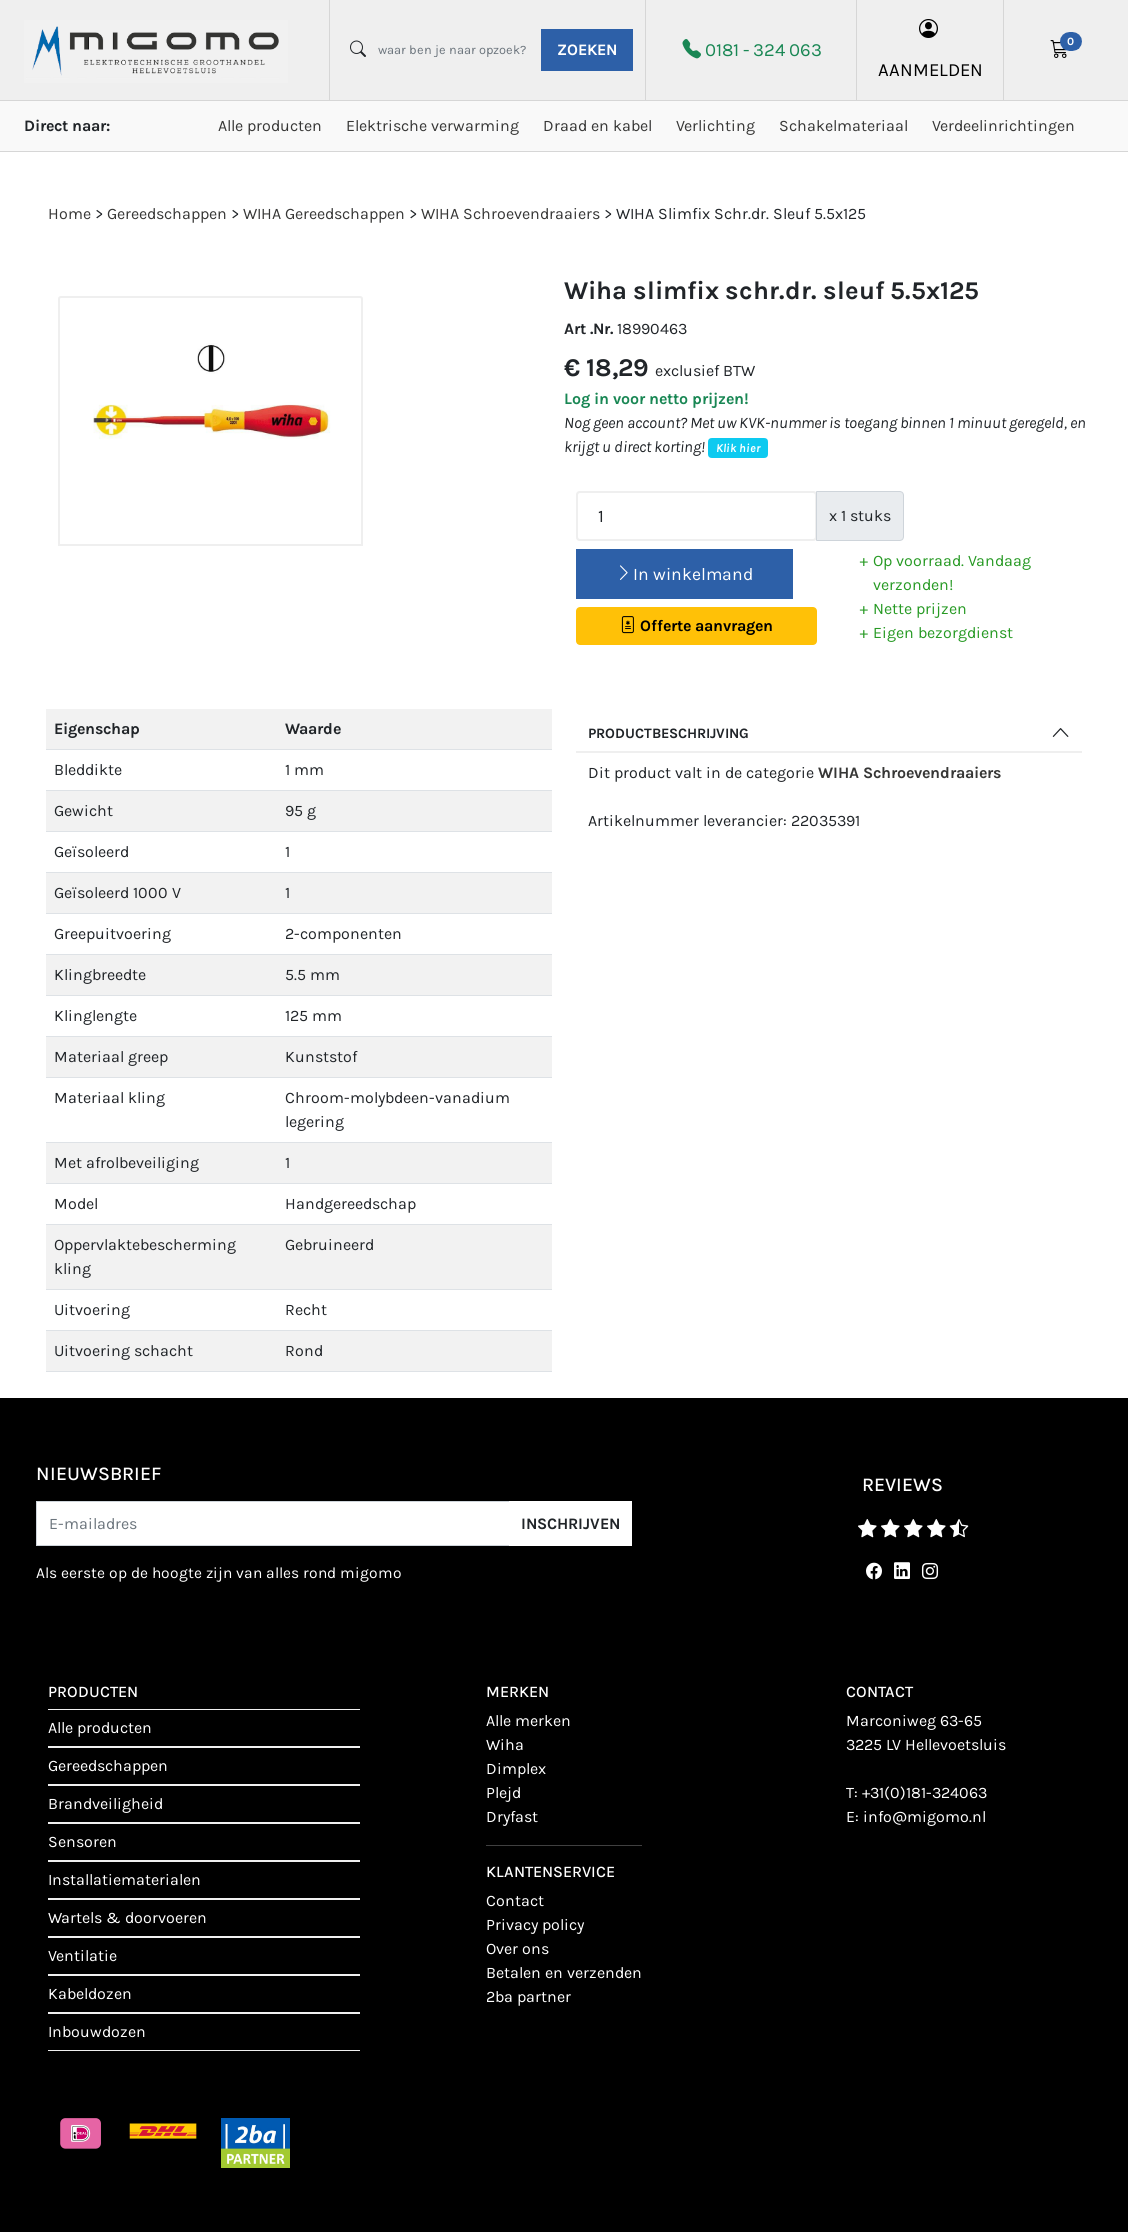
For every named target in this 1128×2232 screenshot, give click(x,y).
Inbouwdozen (97, 2031)
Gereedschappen (108, 1765)
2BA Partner (528, 1996)
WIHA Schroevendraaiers (909, 772)
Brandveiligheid (105, 1803)
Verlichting (715, 125)
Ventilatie (82, 1955)
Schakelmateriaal (843, 125)
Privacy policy (535, 1924)
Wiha (505, 1744)
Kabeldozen (90, 1993)
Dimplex (516, 1768)
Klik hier (738, 448)
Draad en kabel (597, 125)
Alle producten (270, 125)
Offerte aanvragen (696, 625)
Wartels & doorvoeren (127, 1917)
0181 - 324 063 (763, 50)
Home (69, 213)
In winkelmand (684, 574)
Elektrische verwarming (432, 125)
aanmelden (930, 50)
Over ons (517, 1948)
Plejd (503, 1792)
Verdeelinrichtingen (1003, 125)
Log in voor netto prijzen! (656, 398)
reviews (902, 1484)
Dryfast (512, 1816)
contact (515, 1900)
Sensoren (82, 1841)
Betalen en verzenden (564, 1972)
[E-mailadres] (273, 1523)
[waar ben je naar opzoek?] (452, 50)
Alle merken (528, 1720)
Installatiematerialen (124, 1879)
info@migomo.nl (924, 1816)
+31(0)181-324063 (924, 1792)
